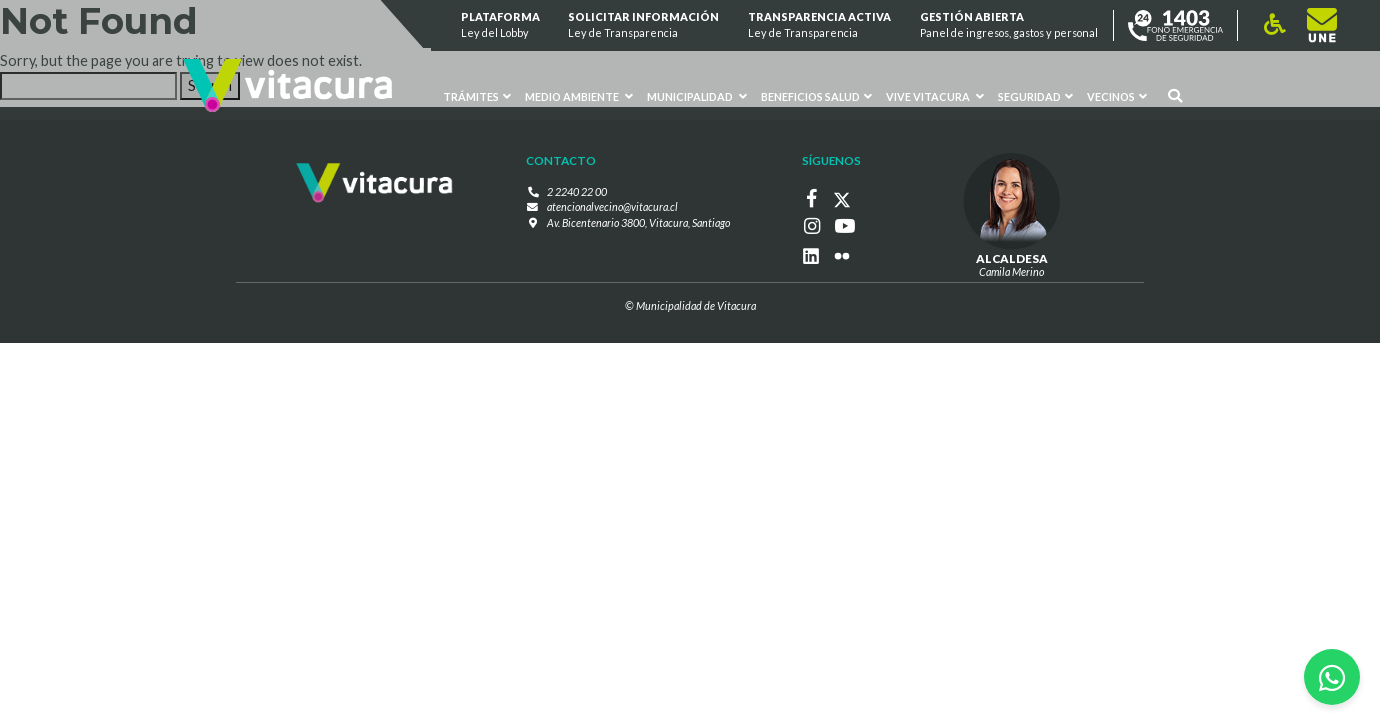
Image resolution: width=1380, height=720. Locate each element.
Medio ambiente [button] (579, 97)
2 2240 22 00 (577, 191)
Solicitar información (644, 25)
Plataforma (500, 25)
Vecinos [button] (1117, 97)
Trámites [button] (478, 97)
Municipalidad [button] (697, 97)
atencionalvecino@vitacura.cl (612, 206)
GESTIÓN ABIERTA (1009, 25)
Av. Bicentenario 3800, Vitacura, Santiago (638, 221)
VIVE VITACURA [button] (935, 97)
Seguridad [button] (1035, 97)
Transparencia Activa (819, 25)
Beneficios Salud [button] (816, 97)
